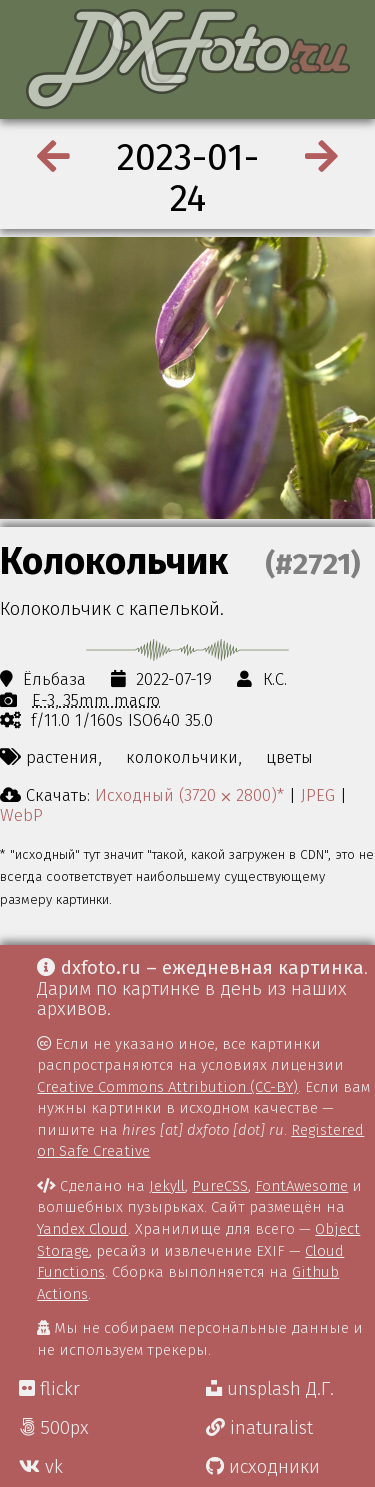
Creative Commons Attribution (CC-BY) (167, 1087)
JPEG (318, 795)
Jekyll (167, 1186)
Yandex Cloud (82, 1229)
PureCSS (220, 1186)
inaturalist (259, 1428)
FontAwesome (301, 1186)
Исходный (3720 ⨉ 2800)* (189, 795)
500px (54, 1428)
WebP (21, 815)
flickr (49, 1389)
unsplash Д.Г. (270, 1389)
